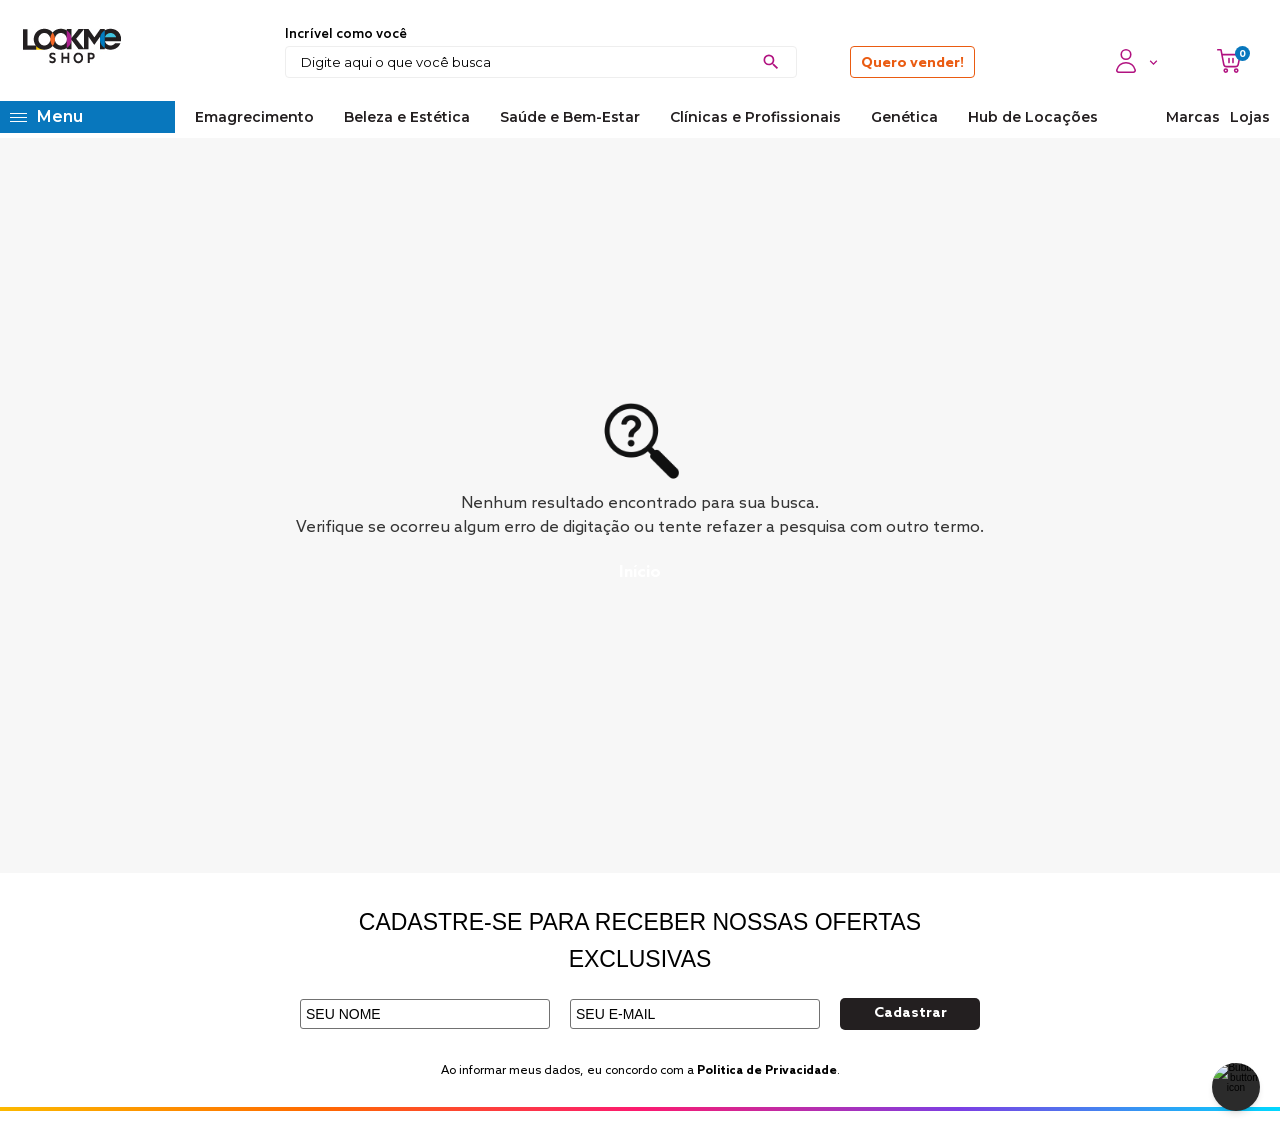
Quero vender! (912, 63)
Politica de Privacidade (767, 1071)
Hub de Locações (1033, 117)
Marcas (1193, 117)
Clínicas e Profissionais (755, 117)
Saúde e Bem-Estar (570, 117)
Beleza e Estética (407, 117)
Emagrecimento (254, 117)
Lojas (1250, 117)
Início (640, 572)
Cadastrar (910, 1013)
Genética (904, 117)
